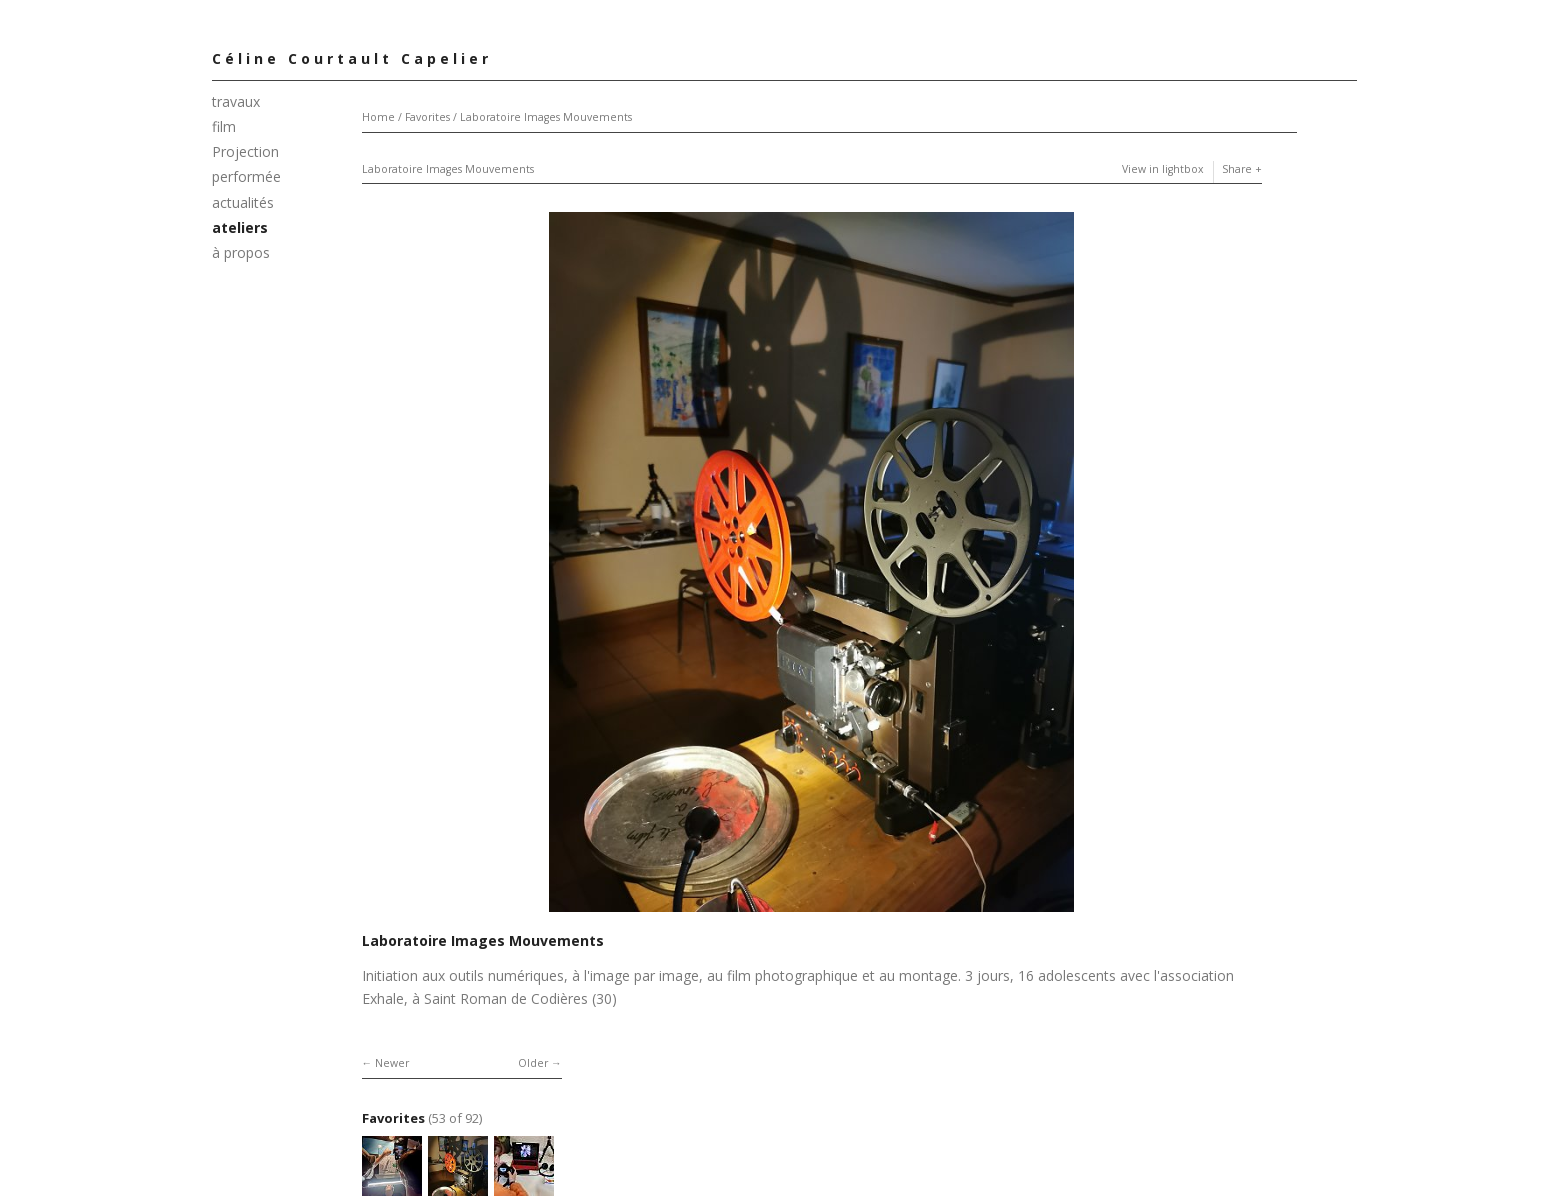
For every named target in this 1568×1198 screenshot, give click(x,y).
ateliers (240, 227)
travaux (236, 101)
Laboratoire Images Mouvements (546, 117)
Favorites (427, 117)
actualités (243, 202)
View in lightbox (1163, 169)
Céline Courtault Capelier (352, 58)
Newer (392, 1063)
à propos (241, 252)
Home (378, 117)
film (224, 126)
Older (533, 1063)
